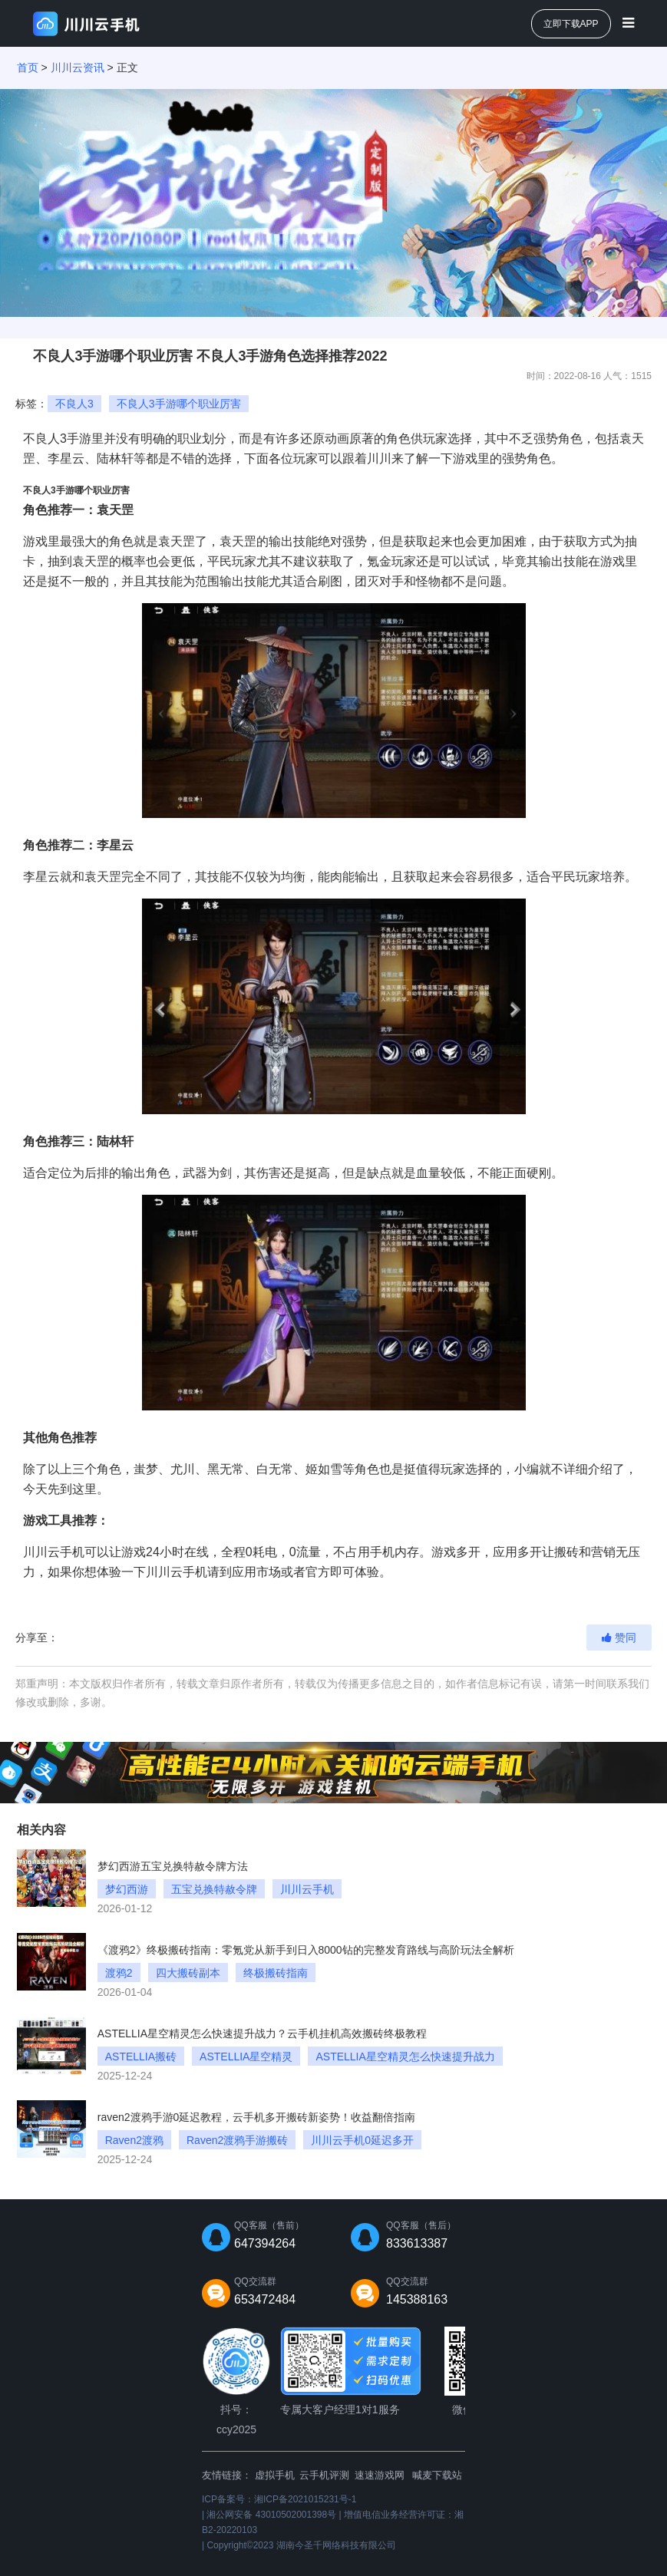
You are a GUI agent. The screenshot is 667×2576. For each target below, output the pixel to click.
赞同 (619, 1637)
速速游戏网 (379, 2475)
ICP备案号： (279, 2499)
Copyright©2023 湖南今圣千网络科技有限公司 (300, 2545)
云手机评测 (324, 2475)
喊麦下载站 (437, 2475)
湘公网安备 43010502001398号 (271, 2514)
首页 (27, 67)
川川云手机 (53, 1551)
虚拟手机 (275, 2475)
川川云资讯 (77, 67)
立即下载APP (571, 23)
